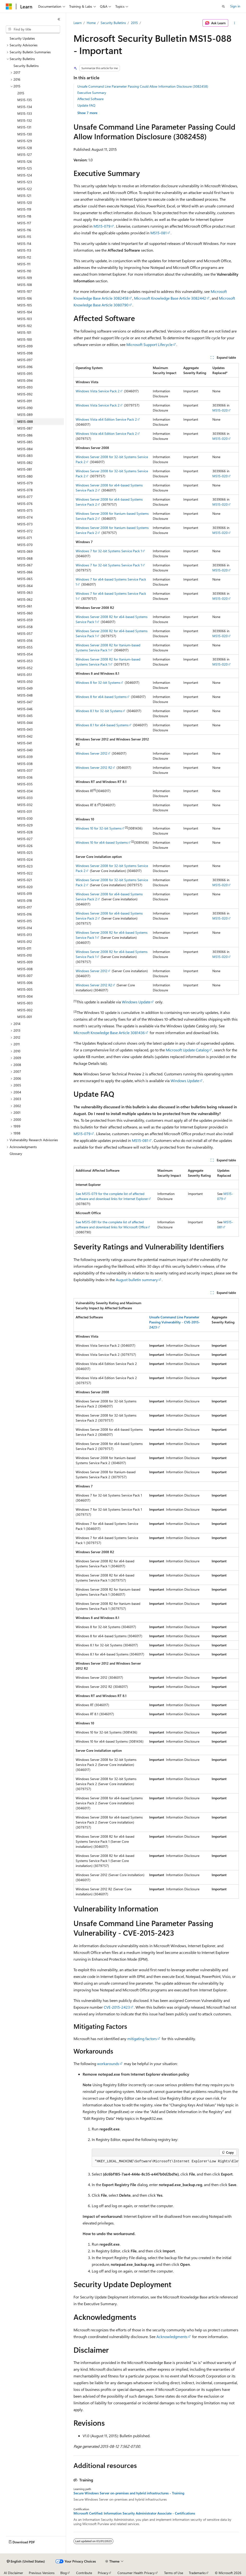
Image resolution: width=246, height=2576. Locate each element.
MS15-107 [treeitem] (24, 291)
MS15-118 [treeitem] (24, 216)
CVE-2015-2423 (117, 2007)
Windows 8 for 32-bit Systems (98, 682)
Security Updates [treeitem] (22, 38)
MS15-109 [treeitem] (24, 277)
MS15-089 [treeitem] (25, 414)
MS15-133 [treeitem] (24, 113)
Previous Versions (42, 2572)
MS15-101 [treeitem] (24, 332)
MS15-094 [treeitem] (25, 380)
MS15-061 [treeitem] (24, 606)
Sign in (235, 6)
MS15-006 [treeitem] (25, 982)
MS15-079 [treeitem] (25, 483)
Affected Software (90, 99)
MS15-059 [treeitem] (25, 620)
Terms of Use (173, 2572)
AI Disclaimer (13, 2572)
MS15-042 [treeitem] (25, 736)
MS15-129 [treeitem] (24, 141)
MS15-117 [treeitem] (24, 223)
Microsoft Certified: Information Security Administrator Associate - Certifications (134, 2513)
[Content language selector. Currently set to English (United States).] (26, 2561)
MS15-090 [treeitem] (25, 408)
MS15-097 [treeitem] (25, 360)
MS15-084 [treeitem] (25, 449)
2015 (134, 22)
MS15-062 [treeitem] (25, 599)
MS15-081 (158, 232)
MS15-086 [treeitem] (25, 435)
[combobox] (33, 29)
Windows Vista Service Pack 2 (98, 391)
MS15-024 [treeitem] (25, 859)
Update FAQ (86, 105)
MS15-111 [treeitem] (24, 264)
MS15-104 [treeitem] (24, 312)
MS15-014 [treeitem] (24, 928)
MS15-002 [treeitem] (25, 1010)
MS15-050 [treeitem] (25, 681)
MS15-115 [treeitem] (24, 236)
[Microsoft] (9, 6)
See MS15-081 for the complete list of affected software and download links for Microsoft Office (111, 1224)
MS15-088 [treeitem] (25, 421)
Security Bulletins (113, 22)
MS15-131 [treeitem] (24, 127)
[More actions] (234, 23)
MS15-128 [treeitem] (24, 147)
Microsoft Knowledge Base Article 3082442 (170, 298)
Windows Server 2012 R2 (94, 767)
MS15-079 (102, 226)
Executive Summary (91, 92)
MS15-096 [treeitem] (25, 366)
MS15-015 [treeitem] (24, 921)
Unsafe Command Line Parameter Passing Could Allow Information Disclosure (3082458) (142, 86)
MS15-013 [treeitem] (24, 934)
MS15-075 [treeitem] (25, 510)
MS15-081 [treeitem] (24, 469)
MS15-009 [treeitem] (25, 962)
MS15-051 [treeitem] (24, 674)
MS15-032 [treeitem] (25, 804)
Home (91, 22)
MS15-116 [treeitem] (24, 230)
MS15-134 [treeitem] (24, 106)
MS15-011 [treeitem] (24, 948)
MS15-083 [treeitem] (25, 455)
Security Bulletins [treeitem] (26, 65)
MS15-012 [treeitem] (24, 941)
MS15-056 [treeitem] (25, 640)
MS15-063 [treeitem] (25, 592)
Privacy (103, 2572)
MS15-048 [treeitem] (25, 695)
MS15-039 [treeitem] (25, 756)
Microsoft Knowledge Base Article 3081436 (109, 1032)
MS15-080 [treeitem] (25, 476)
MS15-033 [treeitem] (25, 797)
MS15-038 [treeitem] (25, 763)
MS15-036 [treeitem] (25, 777)
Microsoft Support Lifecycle (149, 344)
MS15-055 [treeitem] (25, 647)
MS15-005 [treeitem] (25, 989)
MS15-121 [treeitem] (24, 195)
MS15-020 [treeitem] (25, 887)
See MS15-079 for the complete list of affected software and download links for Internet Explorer (112, 1196)
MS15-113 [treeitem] (24, 250)
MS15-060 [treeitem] (25, 613)
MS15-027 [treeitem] (25, 838)
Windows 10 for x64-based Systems (102, 842)
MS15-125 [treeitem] (24, 168)
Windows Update (136, 1001)
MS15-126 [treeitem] (24, 161)
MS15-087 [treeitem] (25, 428)
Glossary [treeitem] (16, 1153)
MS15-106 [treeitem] (24, 298)
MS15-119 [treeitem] (24, 209)
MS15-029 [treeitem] (25, 825)
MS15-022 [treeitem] (25, 873)
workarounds (108, 2063)
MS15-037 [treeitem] (25, 770)
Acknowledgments (171, 2336)
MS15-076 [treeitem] (25, 503)
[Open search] (223, 6)
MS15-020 (220, 410)
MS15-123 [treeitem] (24, 182)
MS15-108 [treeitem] (24, 284)
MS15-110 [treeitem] (24, 271)
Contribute (84, 2572)
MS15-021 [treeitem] (24, 880)
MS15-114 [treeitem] (24, 243)
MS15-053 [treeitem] (25, 661)
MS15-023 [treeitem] (25, 866)
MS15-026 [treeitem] (25, 845)
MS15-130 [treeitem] (24, 134)
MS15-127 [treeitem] (24, 154)
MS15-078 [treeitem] (25, 490)
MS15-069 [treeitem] (25, 551)
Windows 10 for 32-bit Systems (99, 828)
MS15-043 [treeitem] (25, 729)
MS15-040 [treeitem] (25, 750)
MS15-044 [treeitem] (25, 722)
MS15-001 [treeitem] (24, 1016)
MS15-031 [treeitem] (24, 811)
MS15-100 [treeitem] (24, 339)
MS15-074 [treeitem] (25, 517)
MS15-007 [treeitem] (25, 975)
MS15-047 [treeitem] (25, 702)
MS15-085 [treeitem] (25, 442)
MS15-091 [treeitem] (24, 401)
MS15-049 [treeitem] (25, 688)
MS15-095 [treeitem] (25, 373)
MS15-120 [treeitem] (24, 202)
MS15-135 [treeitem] (24, 99)
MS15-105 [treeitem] (24, 305)
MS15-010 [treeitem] (24, 955)
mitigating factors (142, 2038)
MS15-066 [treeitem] (25, 572)
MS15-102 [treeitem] (24, 325)
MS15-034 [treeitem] (25, 791)
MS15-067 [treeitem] (25, 565)
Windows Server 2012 (91, 753)
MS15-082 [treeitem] (25, 462)
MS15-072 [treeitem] (25, 531)
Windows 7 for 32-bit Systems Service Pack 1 (109, 551)
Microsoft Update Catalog (187, 1049)
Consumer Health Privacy (136, 2572)
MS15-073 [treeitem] (25, 524)
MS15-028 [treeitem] (25, 832)
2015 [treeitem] (20, 93)
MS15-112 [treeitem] (24, 257)
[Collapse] (59, 19)
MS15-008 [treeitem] (25, 969)
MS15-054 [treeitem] (25, 654)
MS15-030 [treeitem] (25, 818)
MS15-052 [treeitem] (25, 668)
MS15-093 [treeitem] (25, 387)
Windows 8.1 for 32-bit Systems (99, 711)
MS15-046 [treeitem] (25, 709)
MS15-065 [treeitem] (25, 578)
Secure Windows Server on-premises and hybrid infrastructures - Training (129, 2493)
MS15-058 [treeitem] (25, 626)
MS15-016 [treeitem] (24, 914)
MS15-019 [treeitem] (24, 893)
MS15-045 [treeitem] (25, 715)
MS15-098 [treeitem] (25, 353)
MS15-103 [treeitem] (24, 318)
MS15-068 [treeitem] (25, 558)
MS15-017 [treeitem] (24, 907)
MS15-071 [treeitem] (24, 537)
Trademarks (197, 2572)
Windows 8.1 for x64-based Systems (102, 725)
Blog (63, 2572)
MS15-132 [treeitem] (24, 120)
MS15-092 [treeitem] (25, 394)
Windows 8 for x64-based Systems (101, 696)
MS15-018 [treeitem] (24, 900)
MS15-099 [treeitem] (25, 346)
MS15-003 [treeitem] (25, 1003)
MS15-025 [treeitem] (25, 852)
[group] (165, 2161)
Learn (78, 22)
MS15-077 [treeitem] (25, 496)
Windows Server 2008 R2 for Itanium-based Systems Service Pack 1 (108, 647)
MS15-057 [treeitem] (25, 633)
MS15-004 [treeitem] (25, 996)
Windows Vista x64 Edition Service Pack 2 (106, 419)
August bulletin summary (137, 1279)
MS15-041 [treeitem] (24, 743)
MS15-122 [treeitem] (24, 189)
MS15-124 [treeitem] (24, 175)
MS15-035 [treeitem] (25, 784)
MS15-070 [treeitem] (25, 544)
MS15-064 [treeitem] (25, 585)
